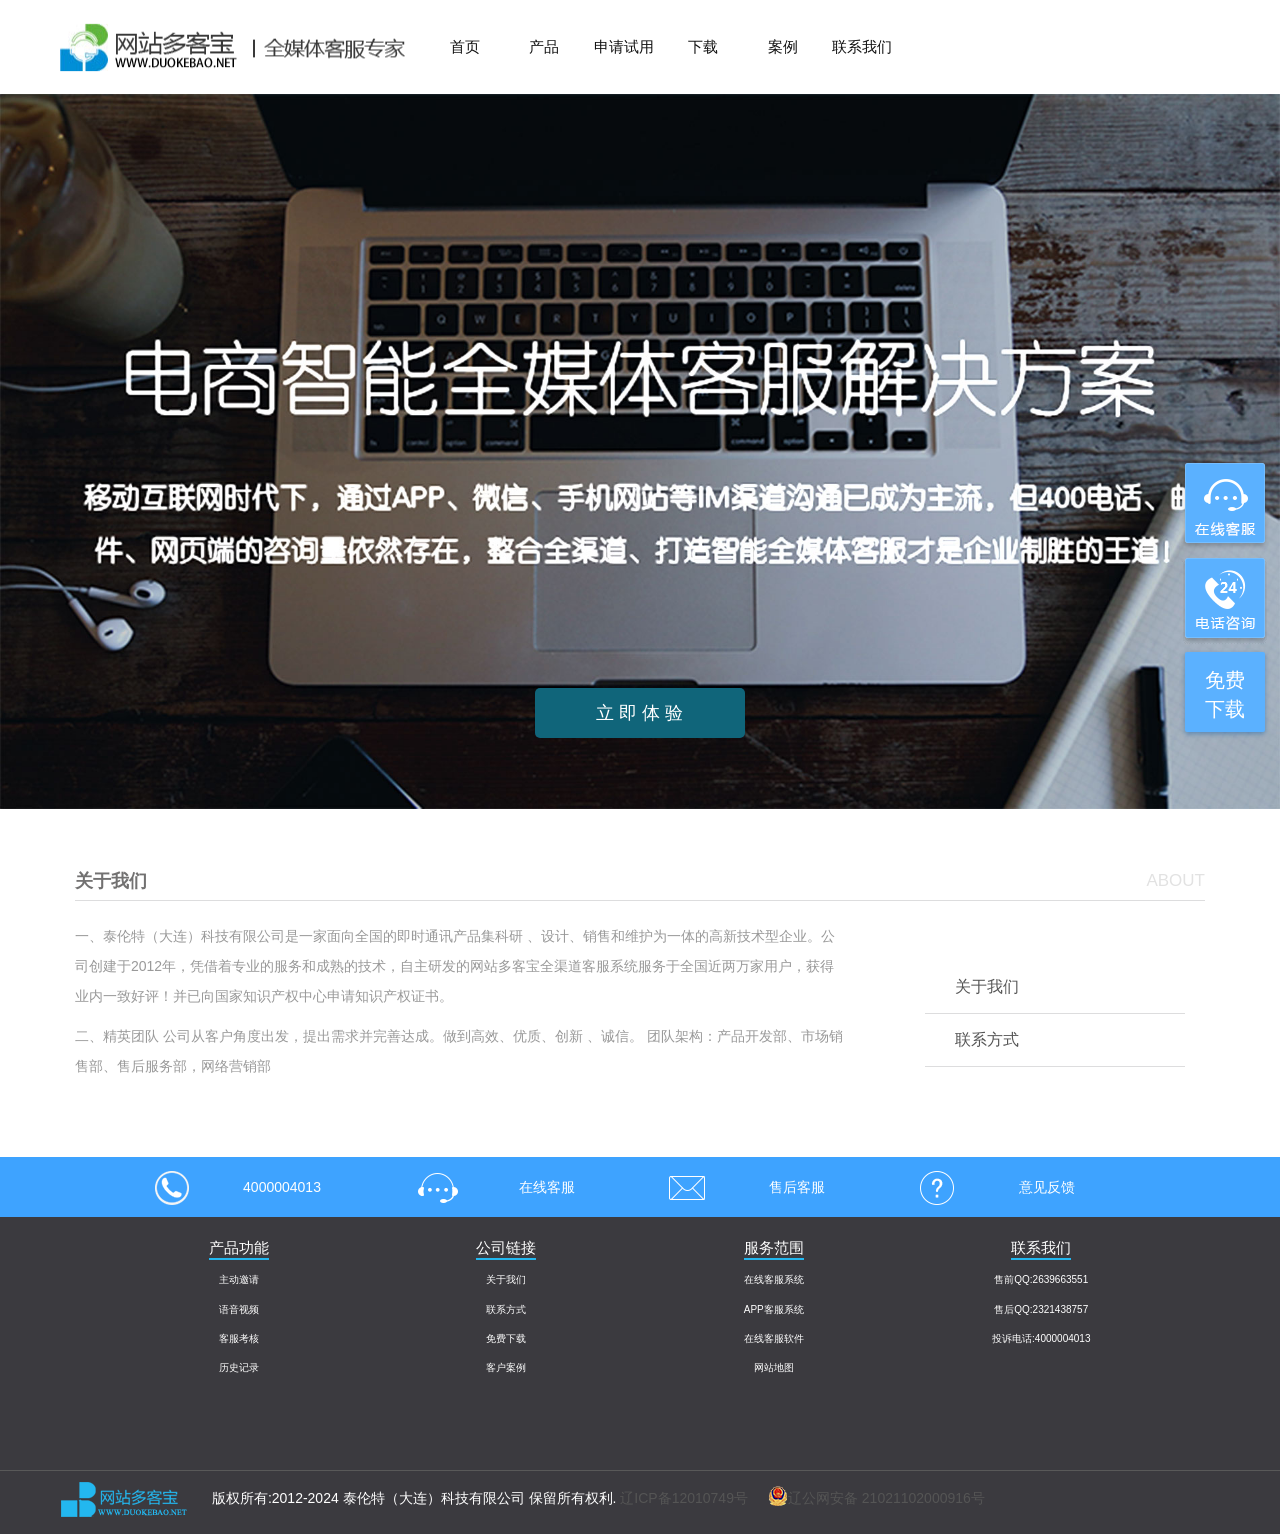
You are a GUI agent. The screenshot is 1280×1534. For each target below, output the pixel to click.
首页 (465, 46)
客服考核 (239, 1338)
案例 (783, 46)
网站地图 (774, 1367)
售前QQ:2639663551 (1041, 1279)
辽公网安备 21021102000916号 (866, 1498)
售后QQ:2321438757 (1041, 1309)
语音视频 (239, 1309)
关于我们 (987, 986)
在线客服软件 (774, 1338)
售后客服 (740, 1187)
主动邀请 (239, 1279)
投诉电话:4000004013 (1041, 1338)
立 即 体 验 (639, 713)
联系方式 (987, 1039)
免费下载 (506, 1338)
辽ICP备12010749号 (684, 1498)
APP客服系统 (774, 1309)
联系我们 (862, 46)
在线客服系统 (774, 1279)
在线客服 (490, 1187)
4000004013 (238, 1187)
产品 (544, 46)
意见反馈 (990, 1187)
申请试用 (624, 46)
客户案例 (506, 1367)
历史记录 (239, 1367)
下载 (703, 46)
